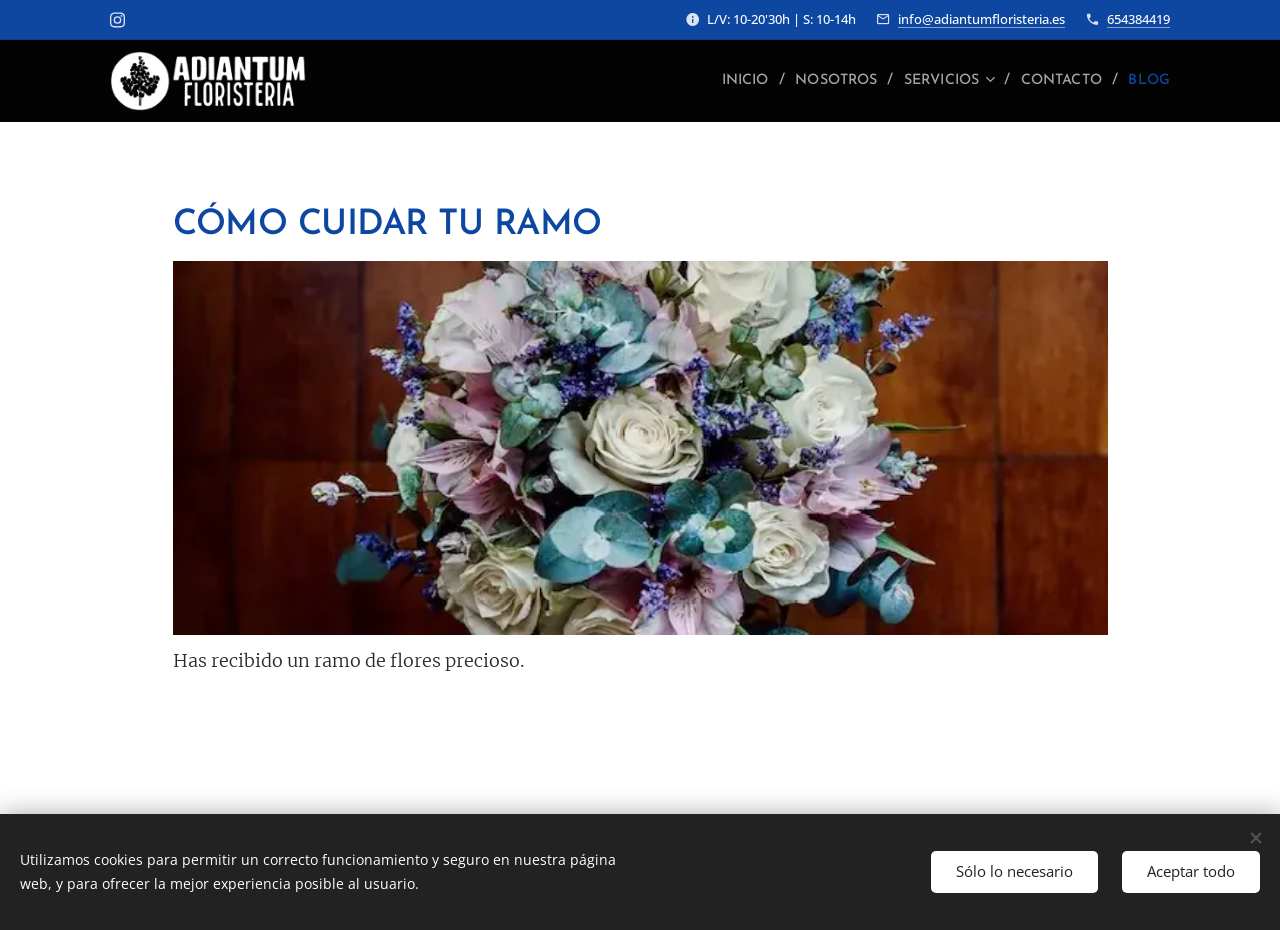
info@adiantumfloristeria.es (981, 19)
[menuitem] (705, 81)
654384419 (1138, 19)
